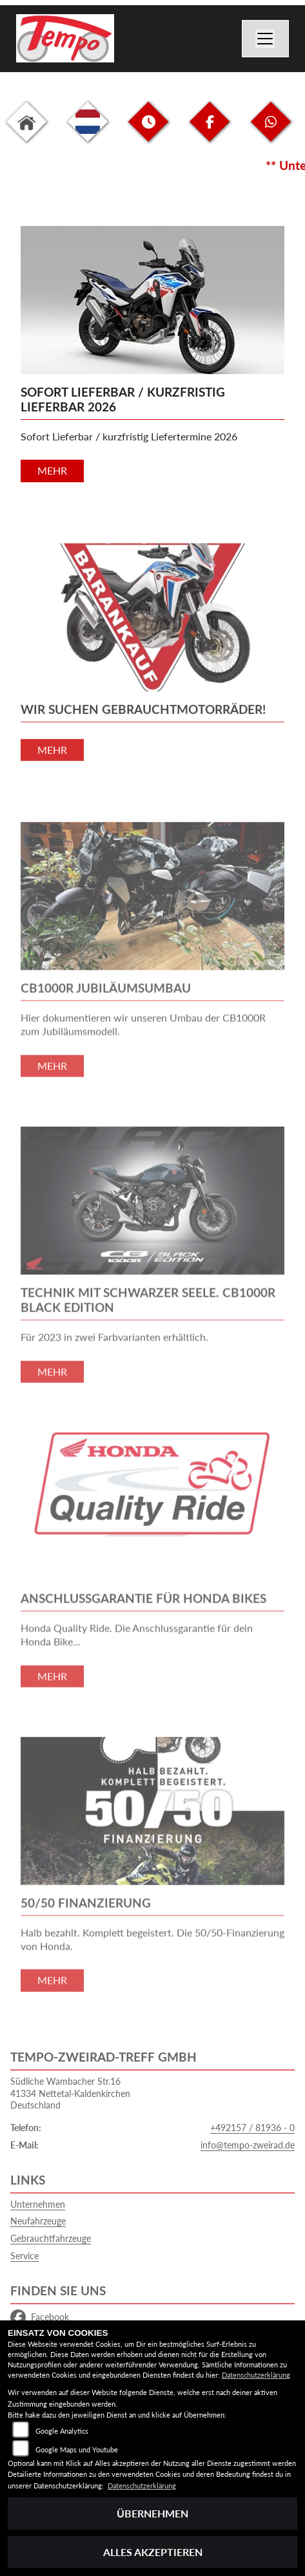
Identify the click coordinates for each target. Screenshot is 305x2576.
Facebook (39, 2317)
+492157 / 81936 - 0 (252, 2127)
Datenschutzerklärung (256, 2375)
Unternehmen (37, 2204)
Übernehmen (152, 2513)
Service (24, 2255)
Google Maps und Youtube (76, 2449)
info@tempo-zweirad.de (248, 2144)
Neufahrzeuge (38, 2220)
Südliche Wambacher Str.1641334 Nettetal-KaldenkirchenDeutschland (70, 2093)
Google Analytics (61, 2431)
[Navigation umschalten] (266, 38)
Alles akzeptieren (152, 2552)
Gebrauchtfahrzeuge (50, 2238)
